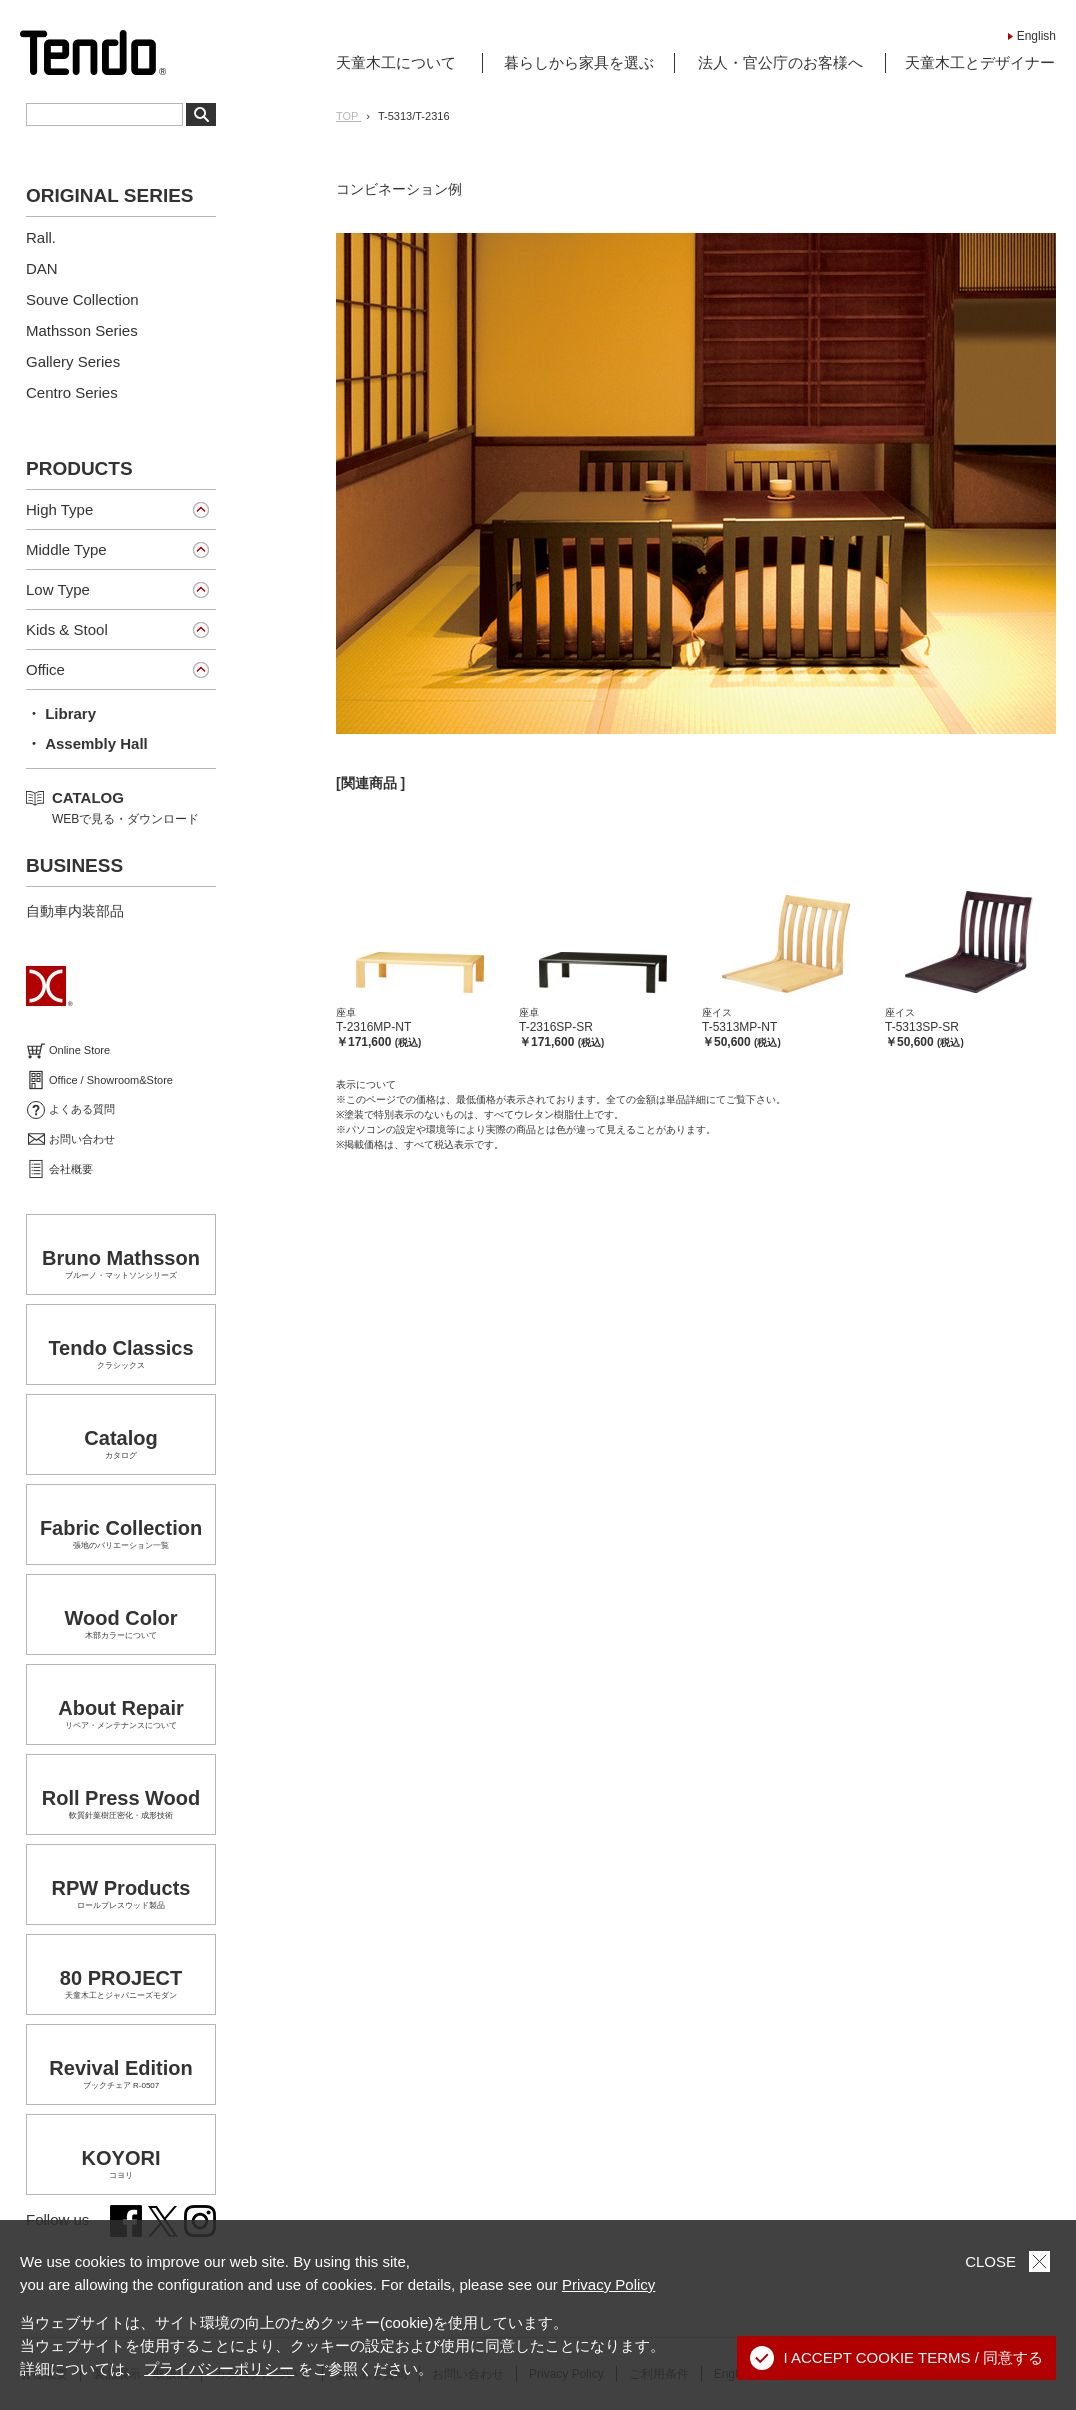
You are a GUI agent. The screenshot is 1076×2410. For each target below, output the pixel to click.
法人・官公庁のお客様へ (780, 62)
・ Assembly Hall (87, 743)
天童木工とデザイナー (980, 62)
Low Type (58, 589)
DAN (42, 268)
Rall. (41, 237)
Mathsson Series (82, 330)
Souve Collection (82, 299)
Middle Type (66, 549)
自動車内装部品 (75, 911)
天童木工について (396, 62)
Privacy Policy (608, 2284)
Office (45, 669)
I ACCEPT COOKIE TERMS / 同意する (897, 2358)
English (1036, 36)
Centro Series (72, 392)
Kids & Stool (67, 629)
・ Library (61, 713)
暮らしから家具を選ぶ (579, 62)
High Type (59, 509)
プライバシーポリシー (219, 2368)
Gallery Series (73, 361)
